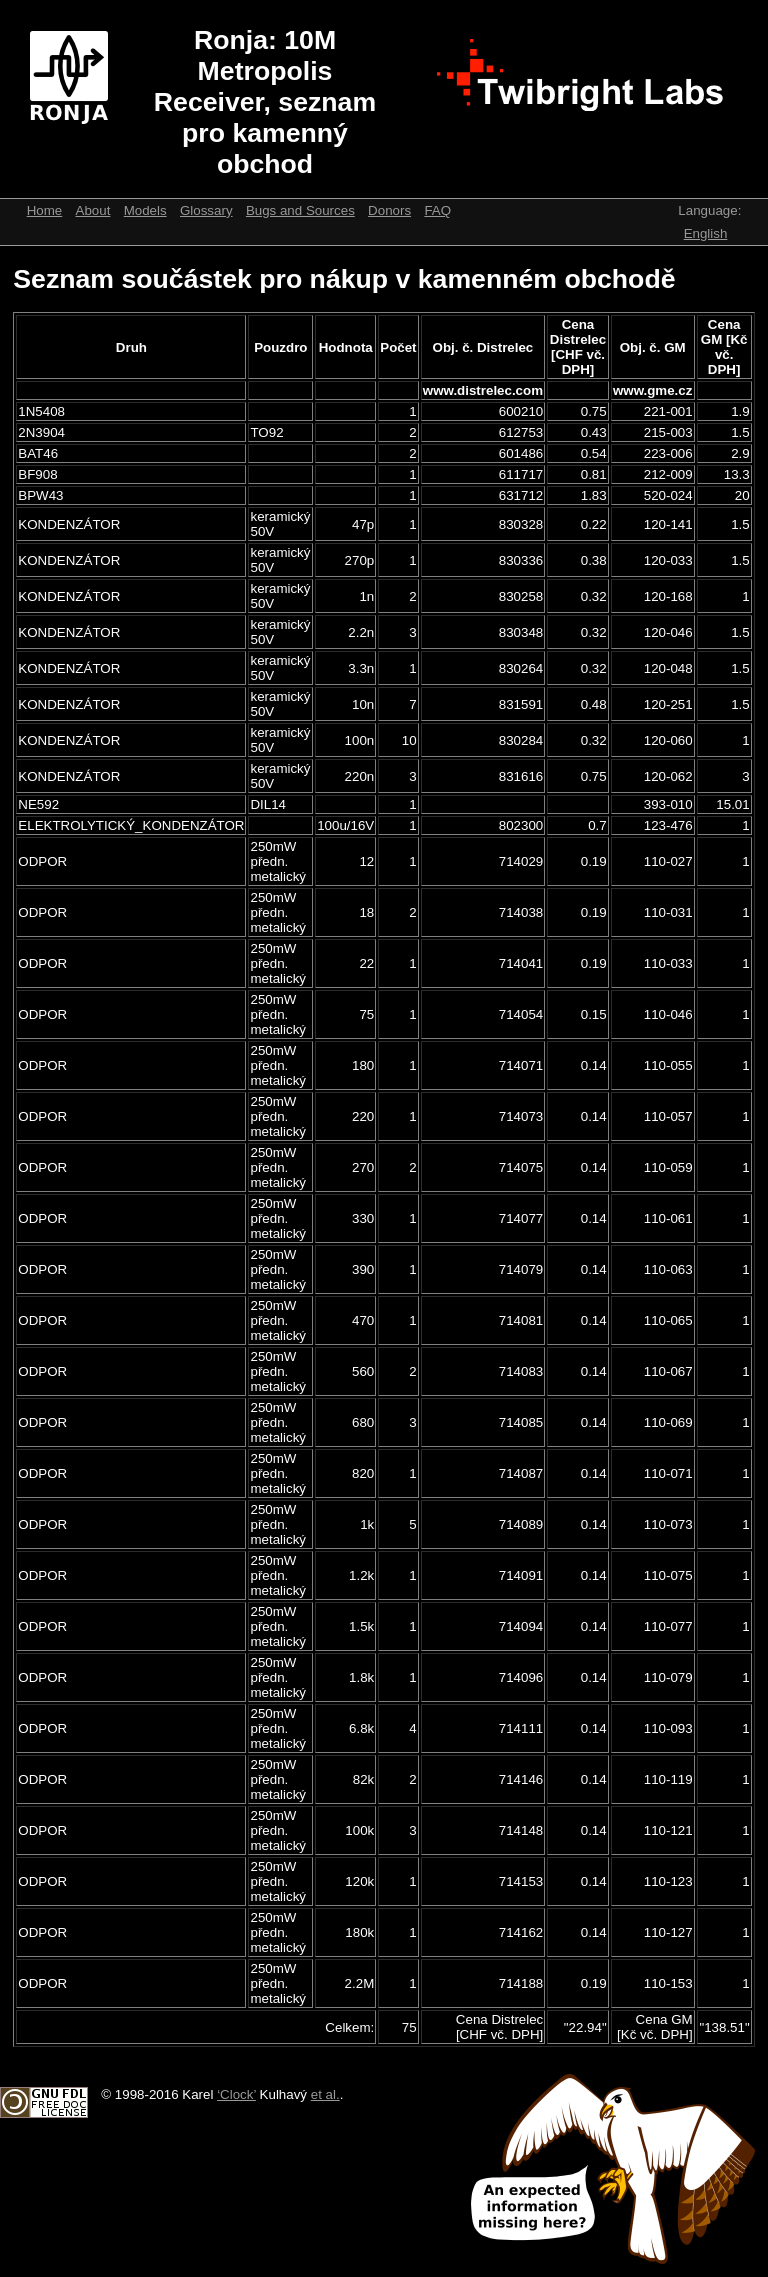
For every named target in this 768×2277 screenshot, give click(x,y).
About (93, 210)
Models (145, 210)
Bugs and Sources (300, 210)
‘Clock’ (236, 2094)
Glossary (206, 210)
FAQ (437, 210)
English (706, 233)
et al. (325, 2094)
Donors (389, 210)
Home (45, 210)
